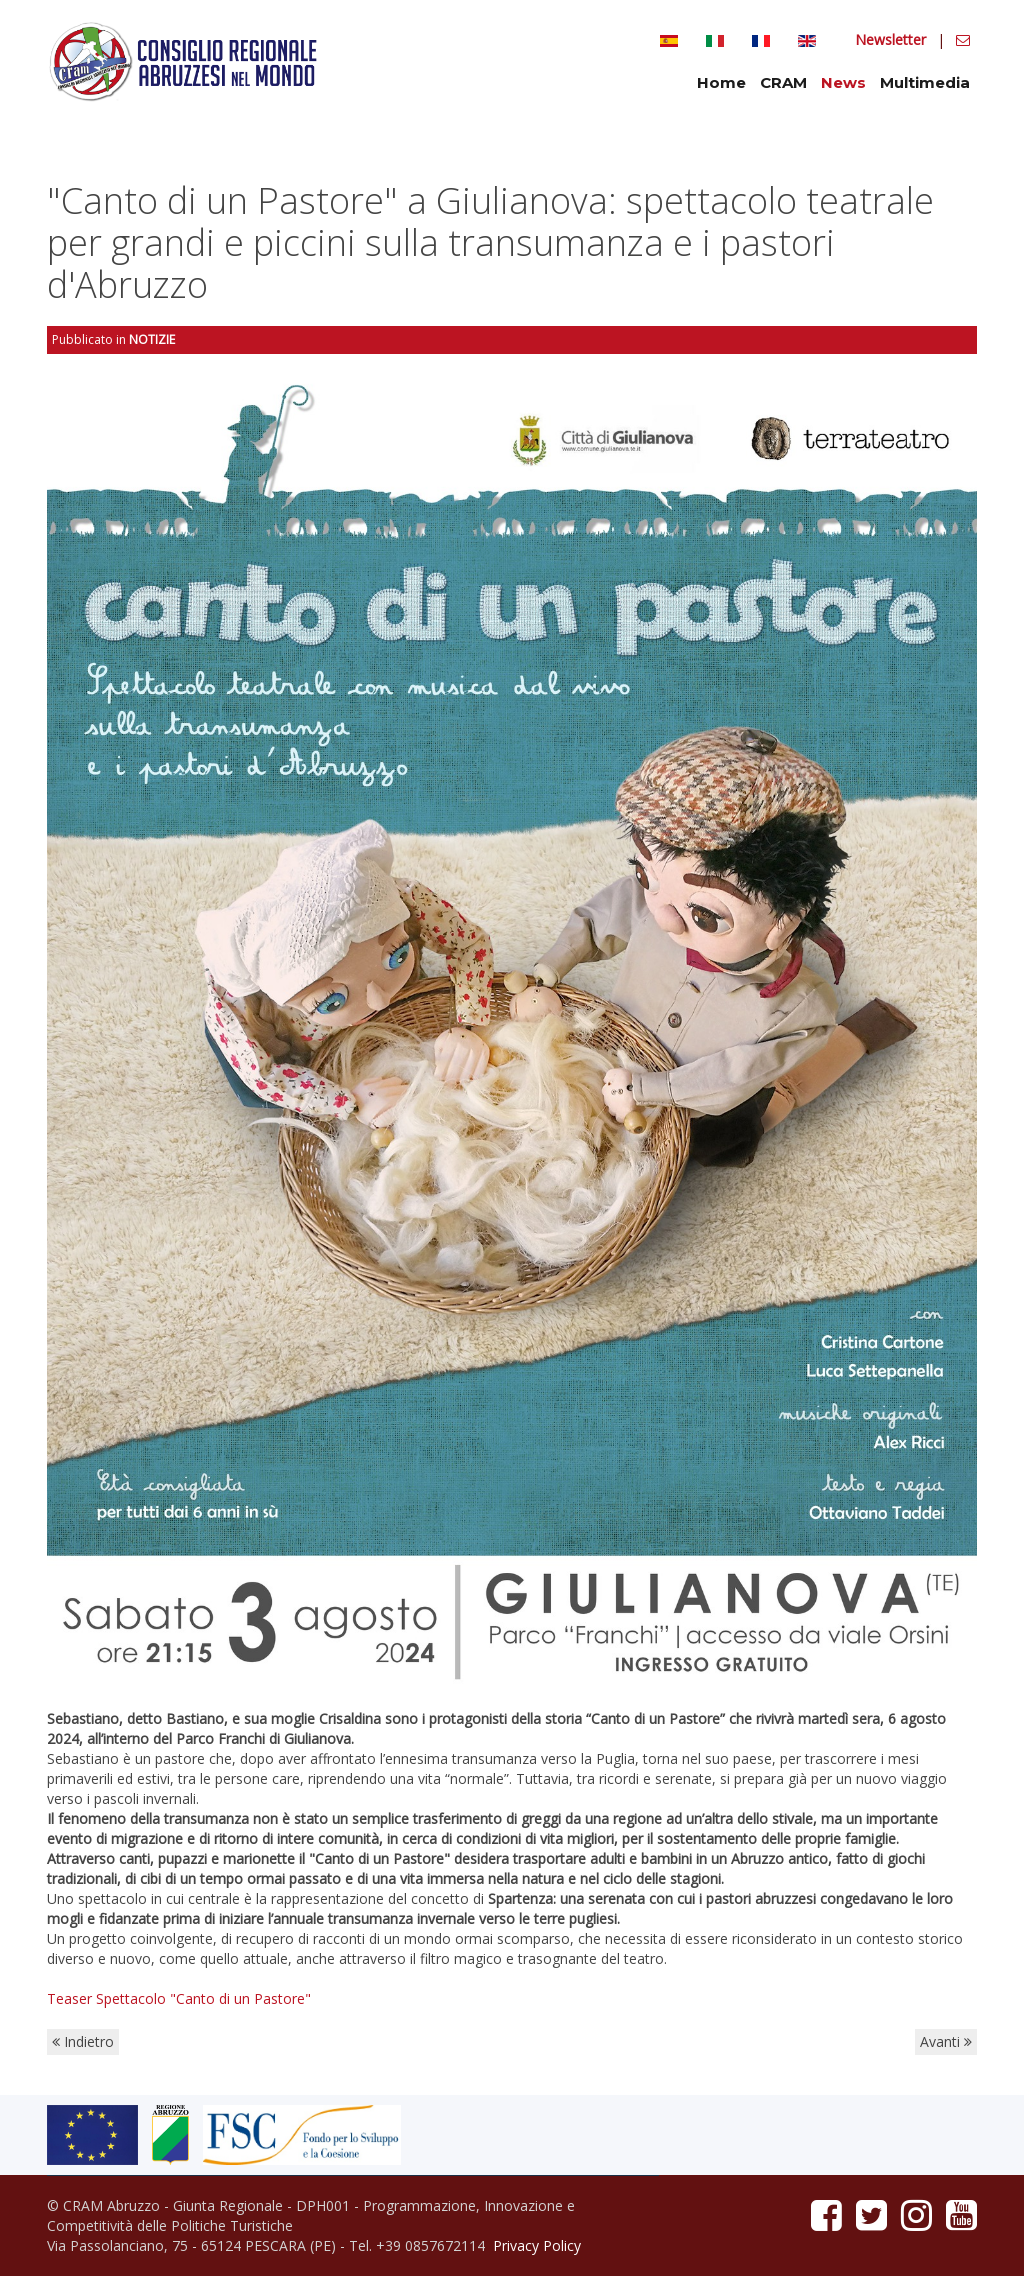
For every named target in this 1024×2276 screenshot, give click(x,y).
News (843, 82)
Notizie (152, 339)
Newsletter (892, 39)
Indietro (83, 2041)
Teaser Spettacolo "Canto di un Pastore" (179, 1998)
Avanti (946, 2041)
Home (721, 82)
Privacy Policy (537, 2245)
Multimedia (925, 82)
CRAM (783, 82)
